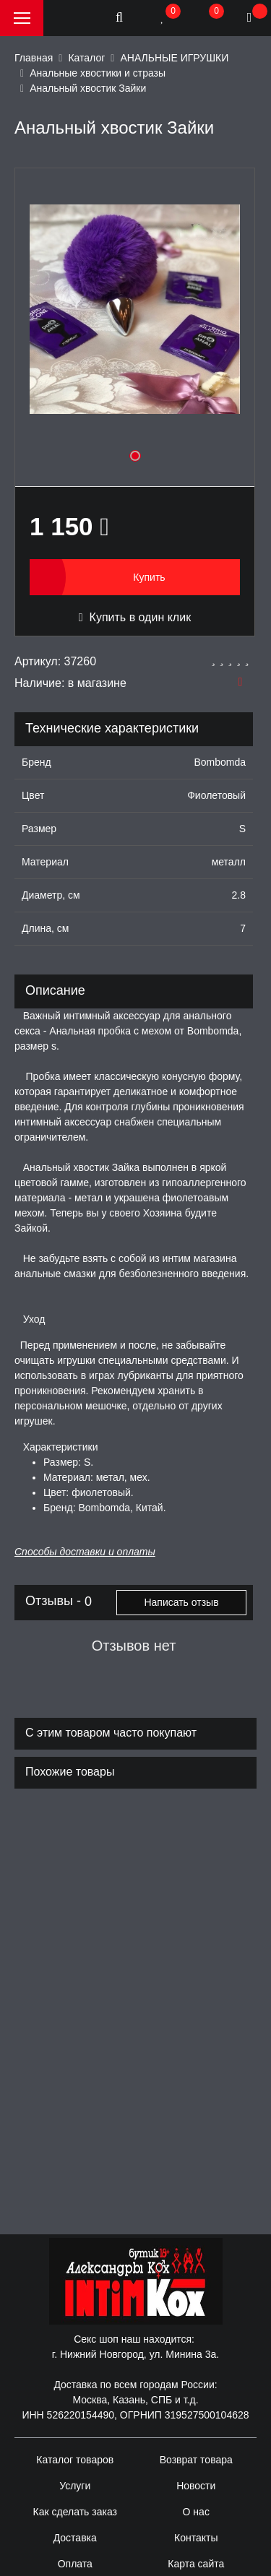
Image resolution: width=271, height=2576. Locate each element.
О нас (196, 2512)
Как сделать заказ (75, 2512)
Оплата (75, 2564)
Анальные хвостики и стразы (97, 73)
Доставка (75, 2538)
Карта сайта (196, 2564)
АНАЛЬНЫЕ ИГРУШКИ (174, 58)
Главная (33, 58)
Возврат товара (196, 2460)
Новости (195, 2486)
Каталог (86, 58)
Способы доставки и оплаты (84, 1551)
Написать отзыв (181, 1602)
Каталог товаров (74, 2460)
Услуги (74, 2486)
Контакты (196, 2538)
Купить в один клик (135, 617)
